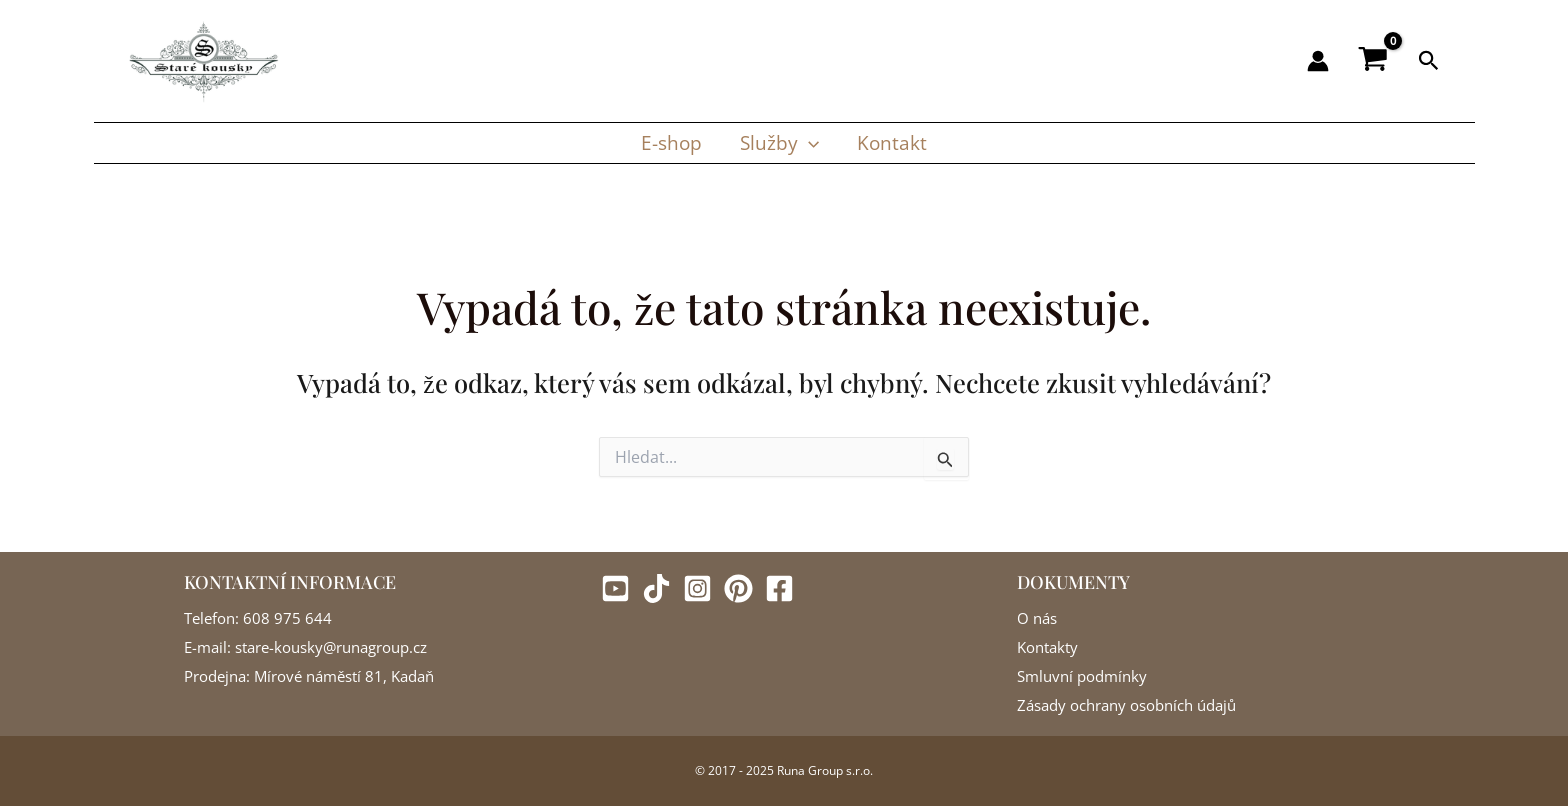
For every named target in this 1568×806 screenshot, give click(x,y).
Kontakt (891, 142)
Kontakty (1047, 647)
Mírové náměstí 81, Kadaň (342, 676)
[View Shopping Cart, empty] (1373, 61)
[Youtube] (615, 588)
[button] (1429, 61)
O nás (1037, 618)
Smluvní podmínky (1082, 676)
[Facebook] (779, 588)
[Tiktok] (656, 588)
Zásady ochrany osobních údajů (1126, 705)
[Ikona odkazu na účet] (1318, 61)
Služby (779, 143)
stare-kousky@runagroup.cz (329, 647)
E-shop (672, 142)
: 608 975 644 (283, 618)
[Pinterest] (738, 588)
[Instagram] (697, 588)
